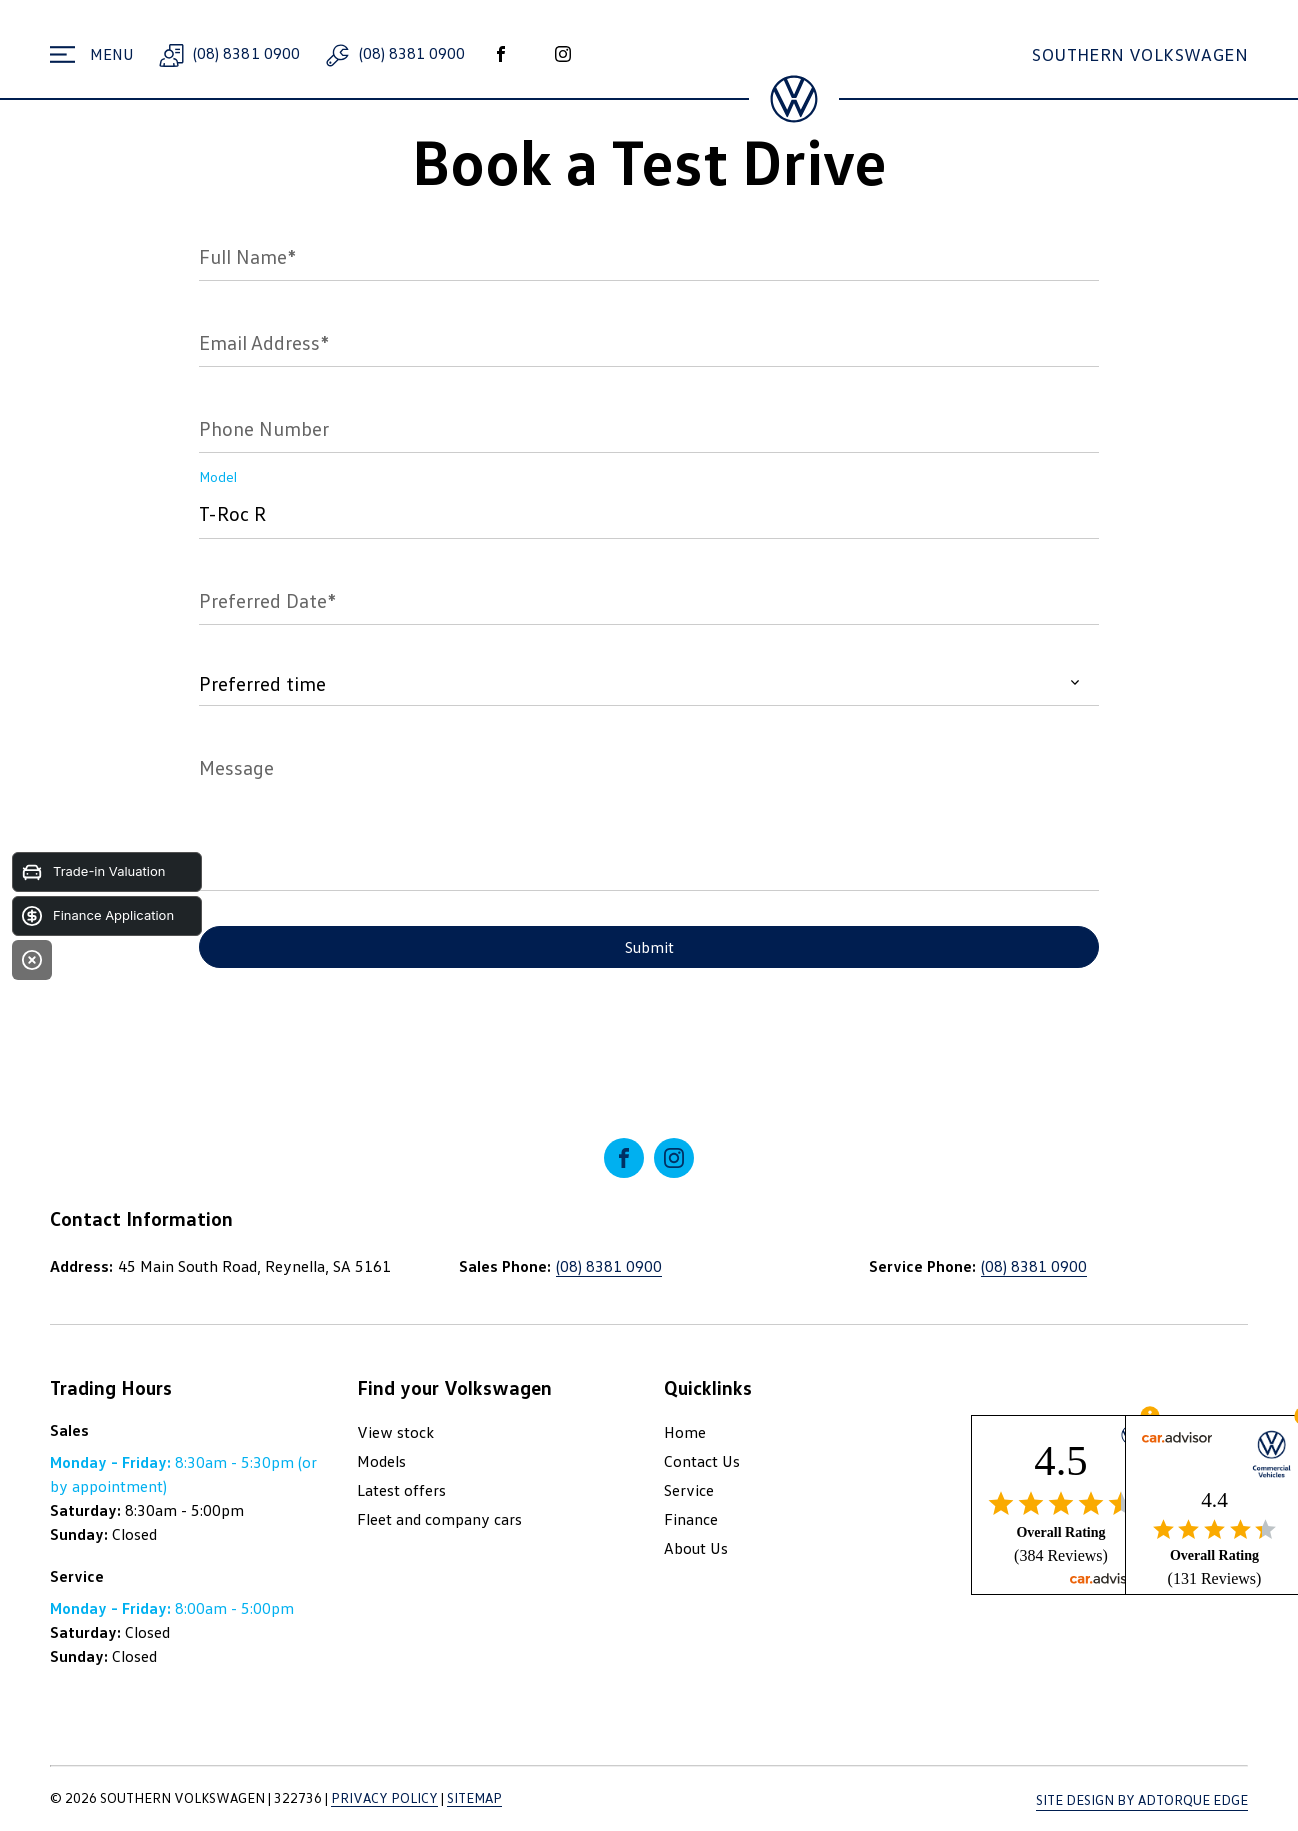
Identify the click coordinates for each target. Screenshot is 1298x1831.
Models (381, 1461)
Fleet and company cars (439, 1519)
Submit (649, 947)
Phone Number (264, 428)
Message (236, 767)
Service (689, 1490)
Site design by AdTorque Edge (1142, 1799)
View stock (395, 1432)
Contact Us (702, 1461)
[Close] (32, 960)
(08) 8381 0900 (227, 53)
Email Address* (264, 342)
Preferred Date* (267, 600)
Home (685, 1432)
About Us (696, 1548)
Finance (691, 1519)
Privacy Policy (384, 1797)
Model (218, 476)
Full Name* (247, 256)
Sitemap (474, 1797)
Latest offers (401, 1490)
